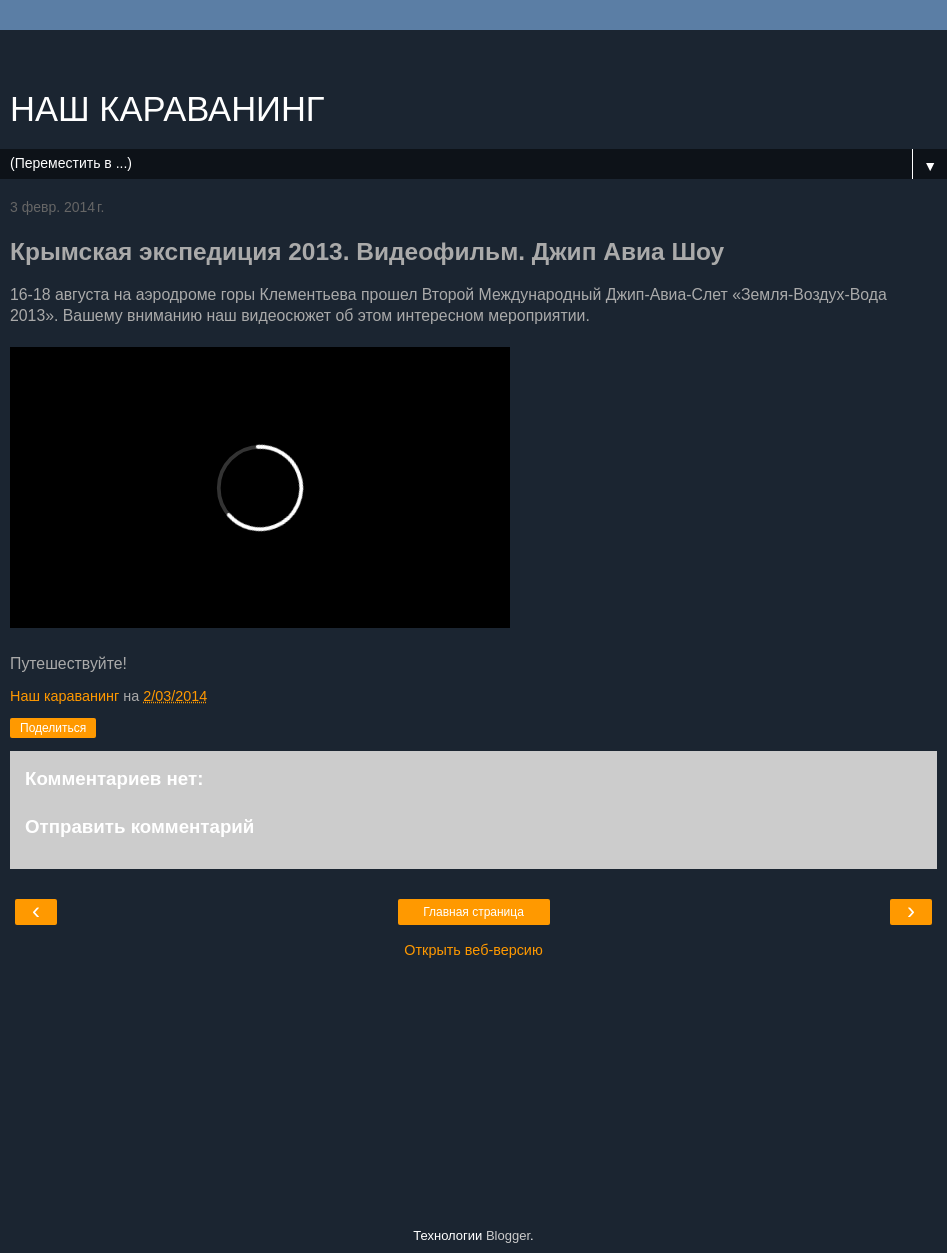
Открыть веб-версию (473, 950)
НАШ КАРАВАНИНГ (167, 109)
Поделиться (53, 728)
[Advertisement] (474, 55)
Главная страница (473, 912)
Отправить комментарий (139, 826)
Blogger (508, 1235)
